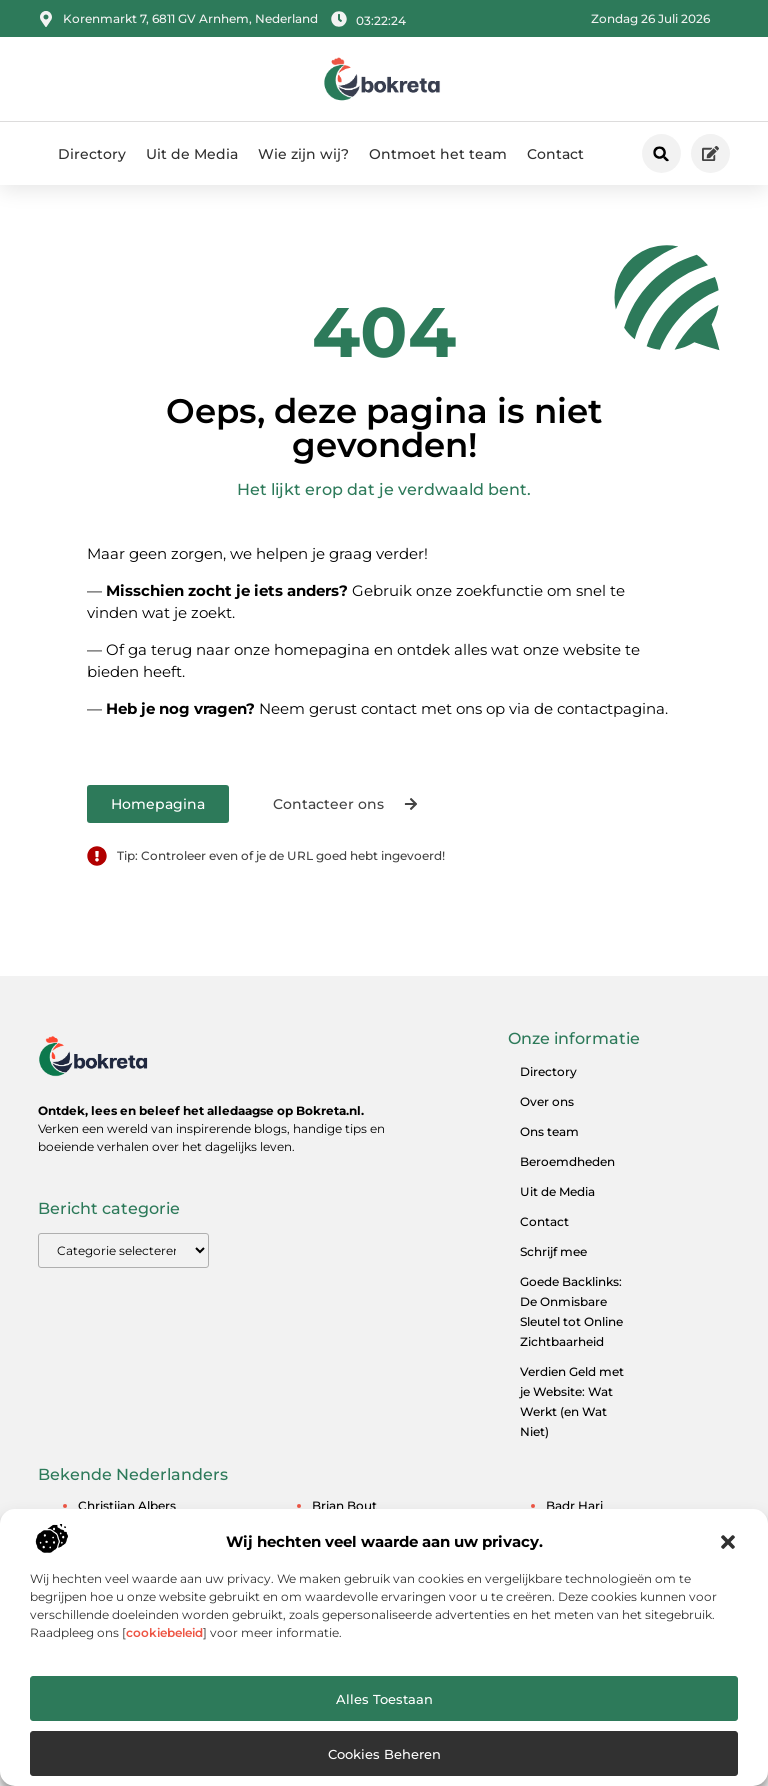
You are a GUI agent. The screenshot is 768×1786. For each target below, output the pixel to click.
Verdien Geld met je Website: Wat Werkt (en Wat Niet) (572, 1401)
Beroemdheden (567, 1161)
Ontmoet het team (438, 154)
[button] (728, 1542)
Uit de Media (192, 154)
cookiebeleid (164, 1632)
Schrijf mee (553, 1251)
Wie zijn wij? (303, 154)
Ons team (549, 1131)
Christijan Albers (127, 1505)
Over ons (547, 1101)
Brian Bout (344, 1505)
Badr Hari (574, 1505)
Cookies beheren (384, 1754)
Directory (92, 154)
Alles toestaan (384, 1699)
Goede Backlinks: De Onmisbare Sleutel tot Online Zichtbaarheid (571, 1311)
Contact (555, 154)
